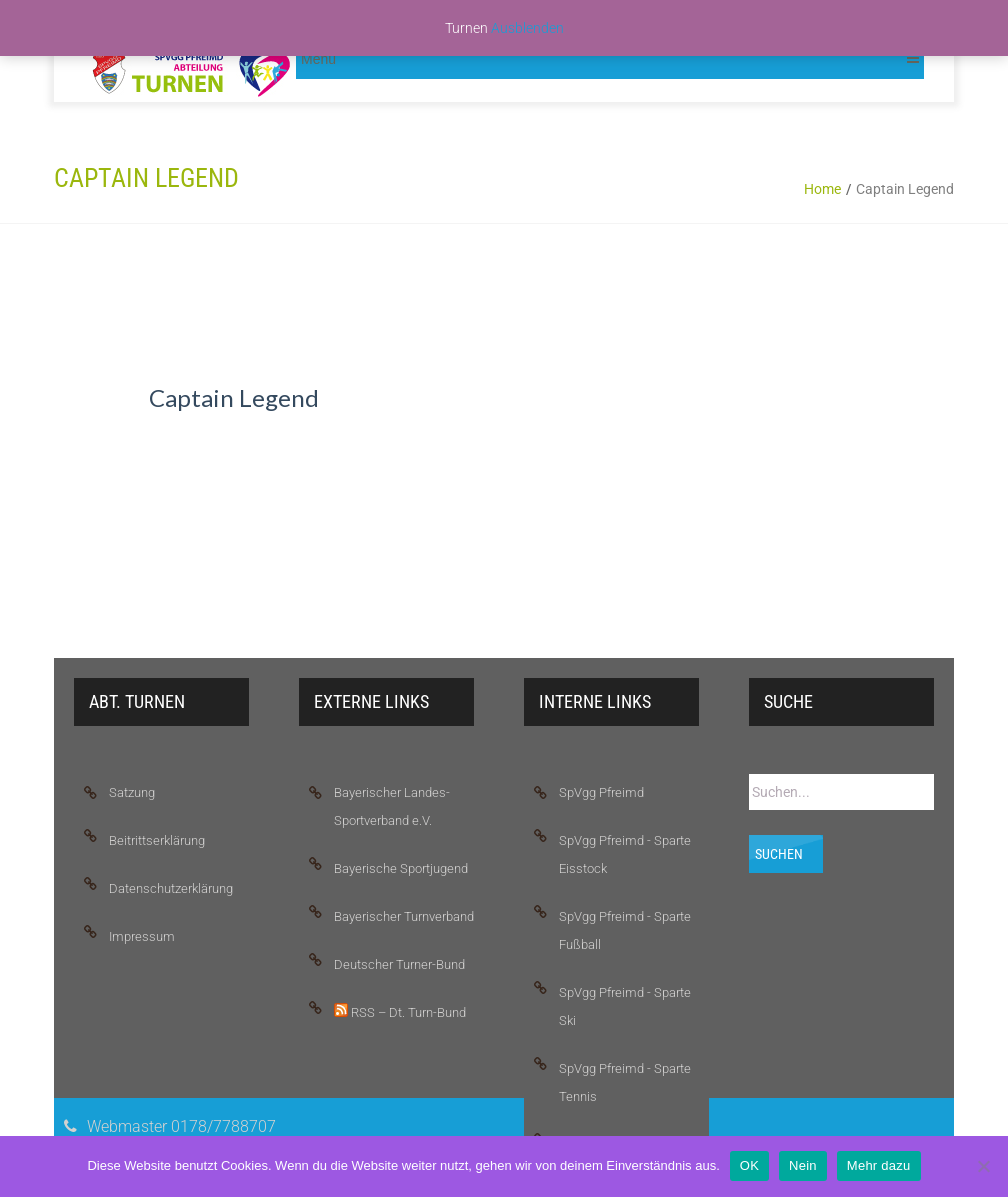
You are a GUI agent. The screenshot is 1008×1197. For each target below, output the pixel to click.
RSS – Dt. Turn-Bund (400, 1011)
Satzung (132, 792)
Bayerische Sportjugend (401, 868)
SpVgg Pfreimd (601, 792)
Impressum (142, 936)
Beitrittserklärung (157, 840)
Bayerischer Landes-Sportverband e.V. (392, 806)
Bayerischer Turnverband (404, 916)
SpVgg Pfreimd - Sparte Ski (625, 1006)
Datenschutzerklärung (171, 888)
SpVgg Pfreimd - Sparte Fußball (625, 930)
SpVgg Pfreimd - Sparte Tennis (625, 1082)
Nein (803, 1165)
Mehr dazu (879, 1165)
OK (749, 1165)
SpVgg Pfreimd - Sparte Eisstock (625, 854)
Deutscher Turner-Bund (399, 964)
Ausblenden (527, 28)
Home (822, 189)
